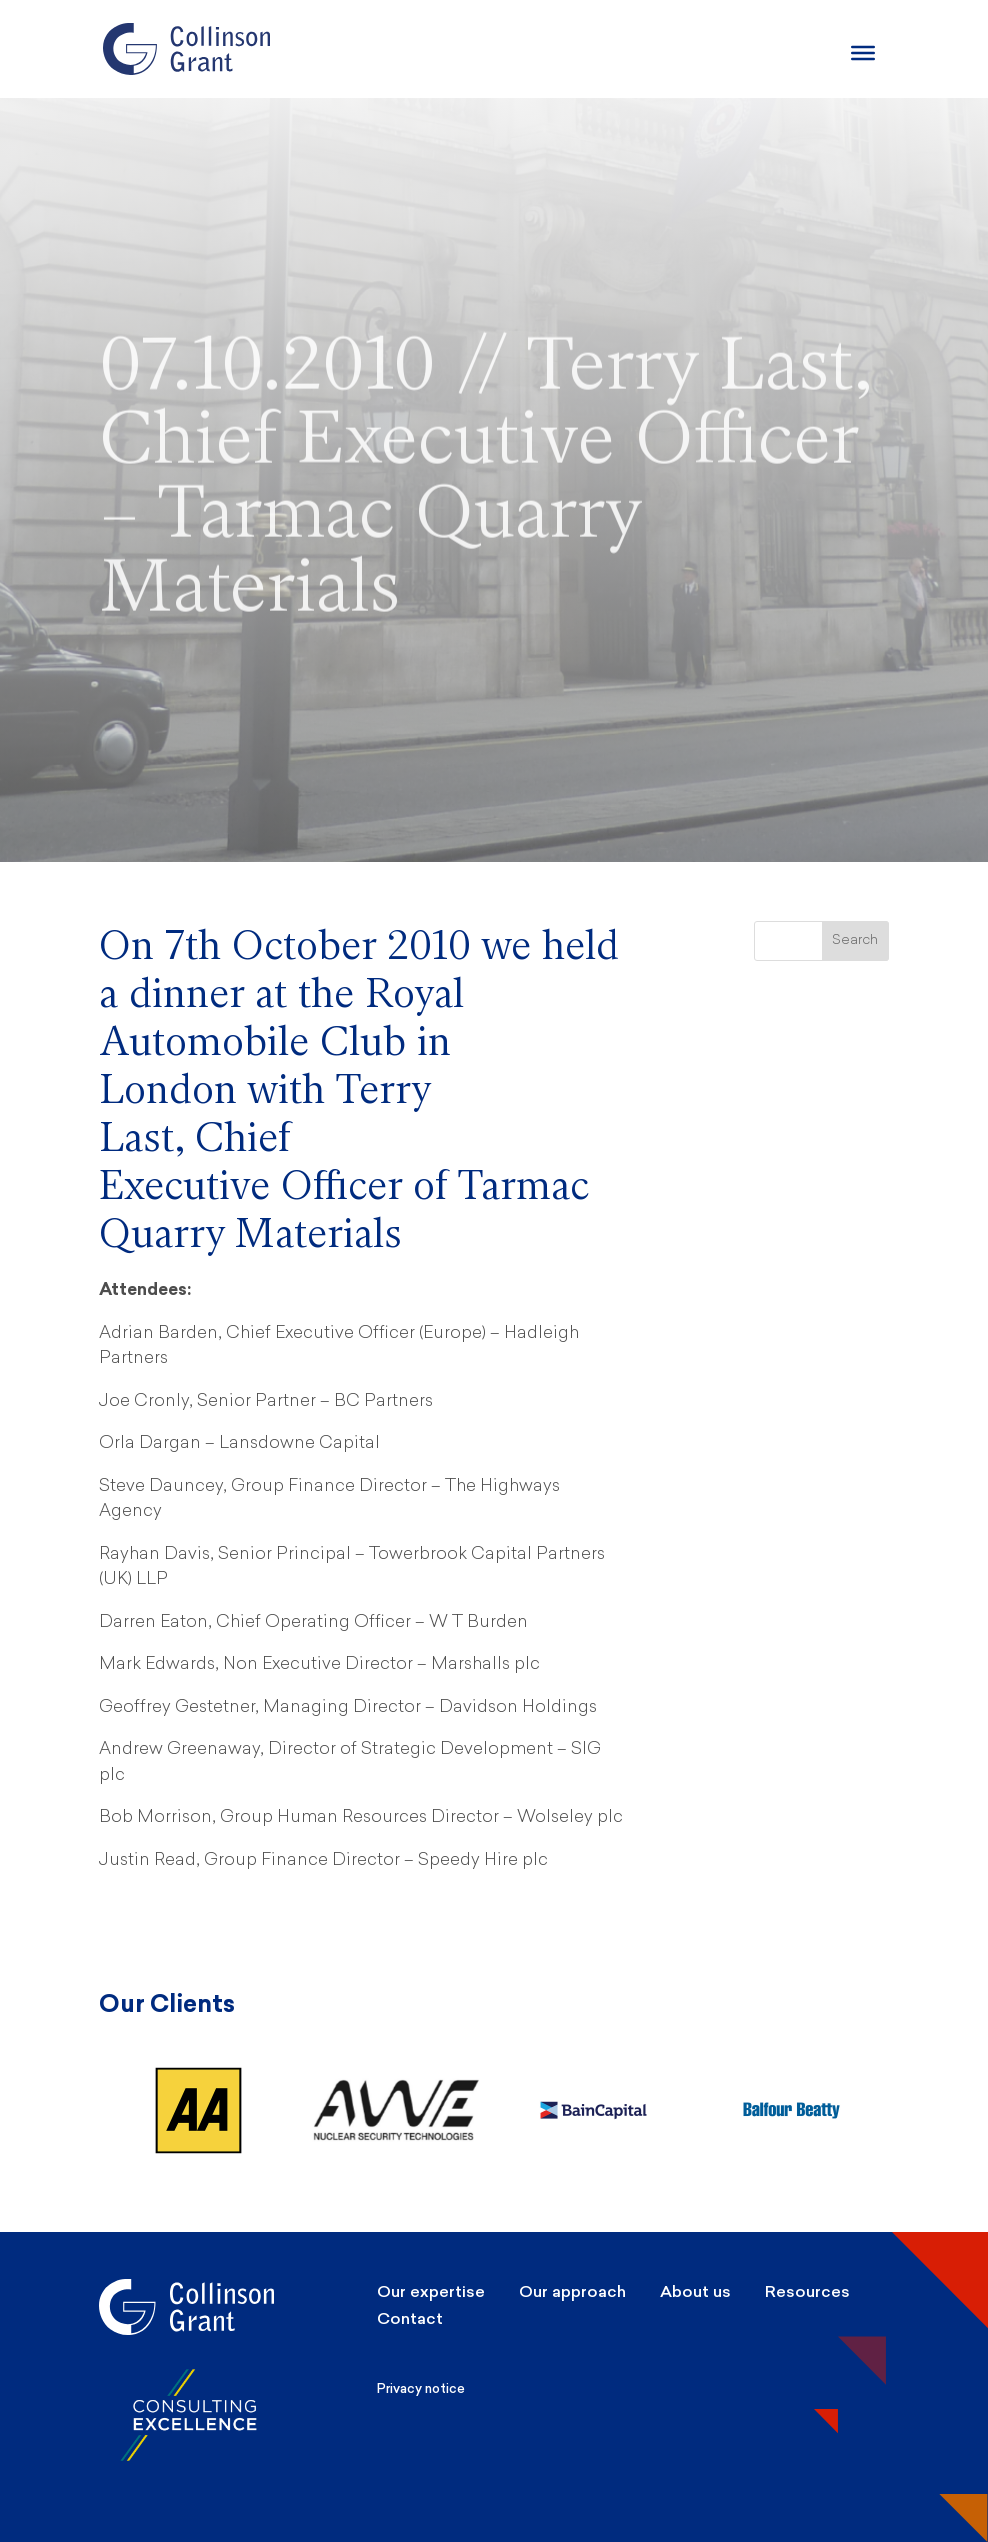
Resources (807, 2291)
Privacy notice (421, 2388)
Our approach (572, 2291)
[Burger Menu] (863, 53)
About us (695, 2291)
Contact (410, 2318)
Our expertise (431, 2291)
